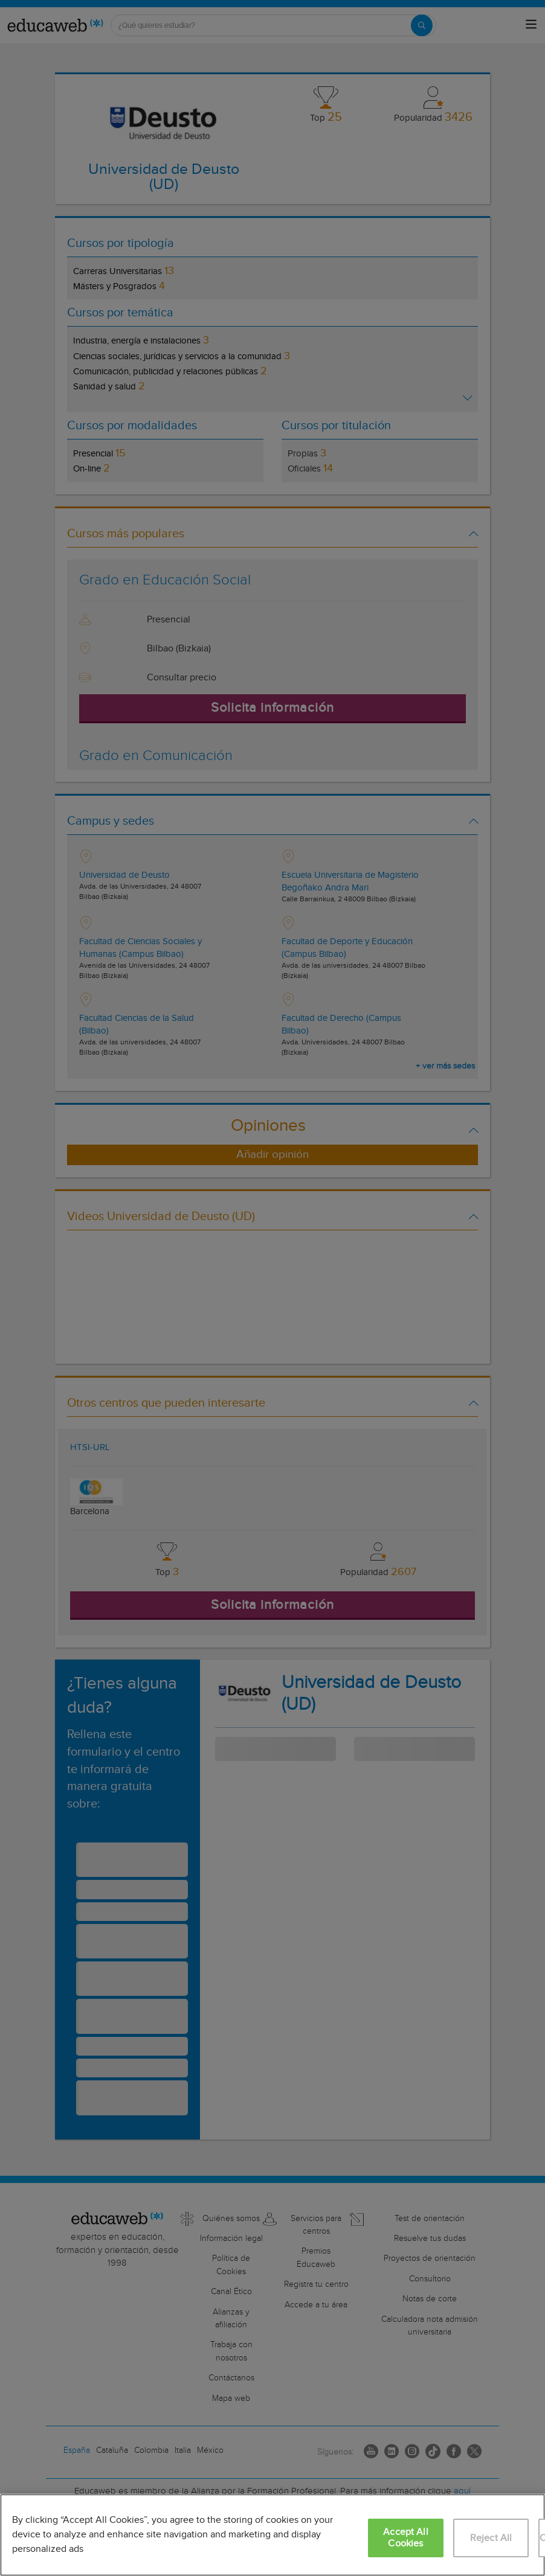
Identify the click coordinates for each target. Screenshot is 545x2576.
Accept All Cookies (405, 2537)
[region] (272, 2535)
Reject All (491, 2538)
